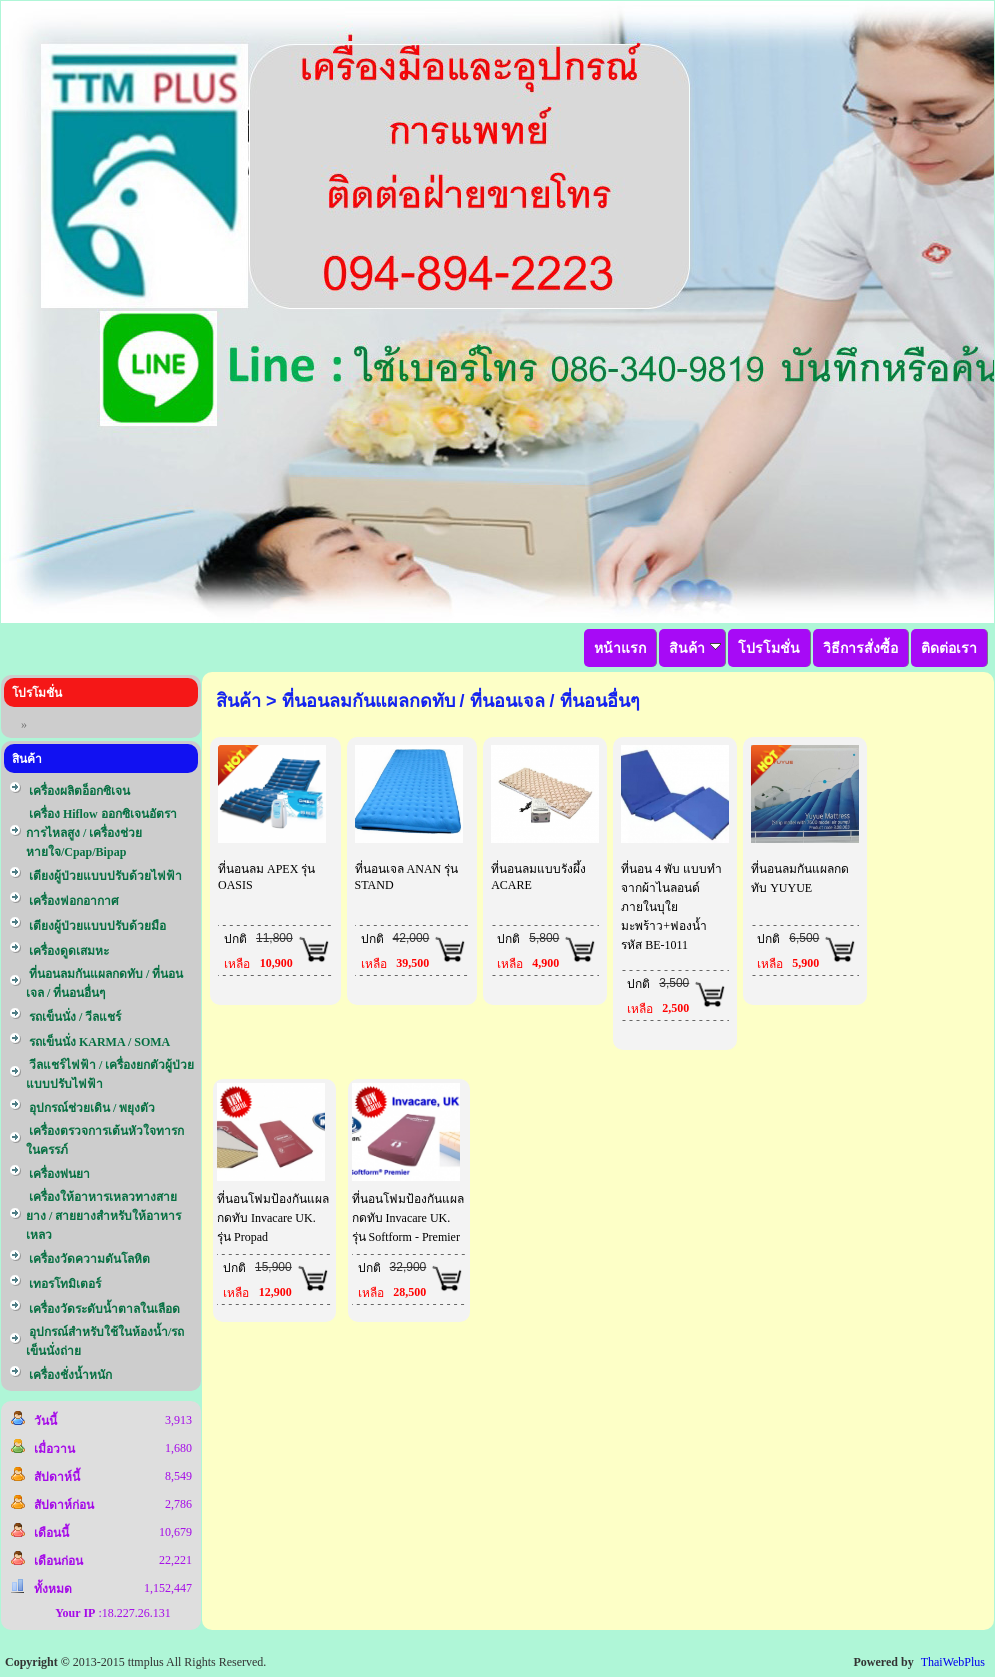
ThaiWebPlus (953, 1662)
